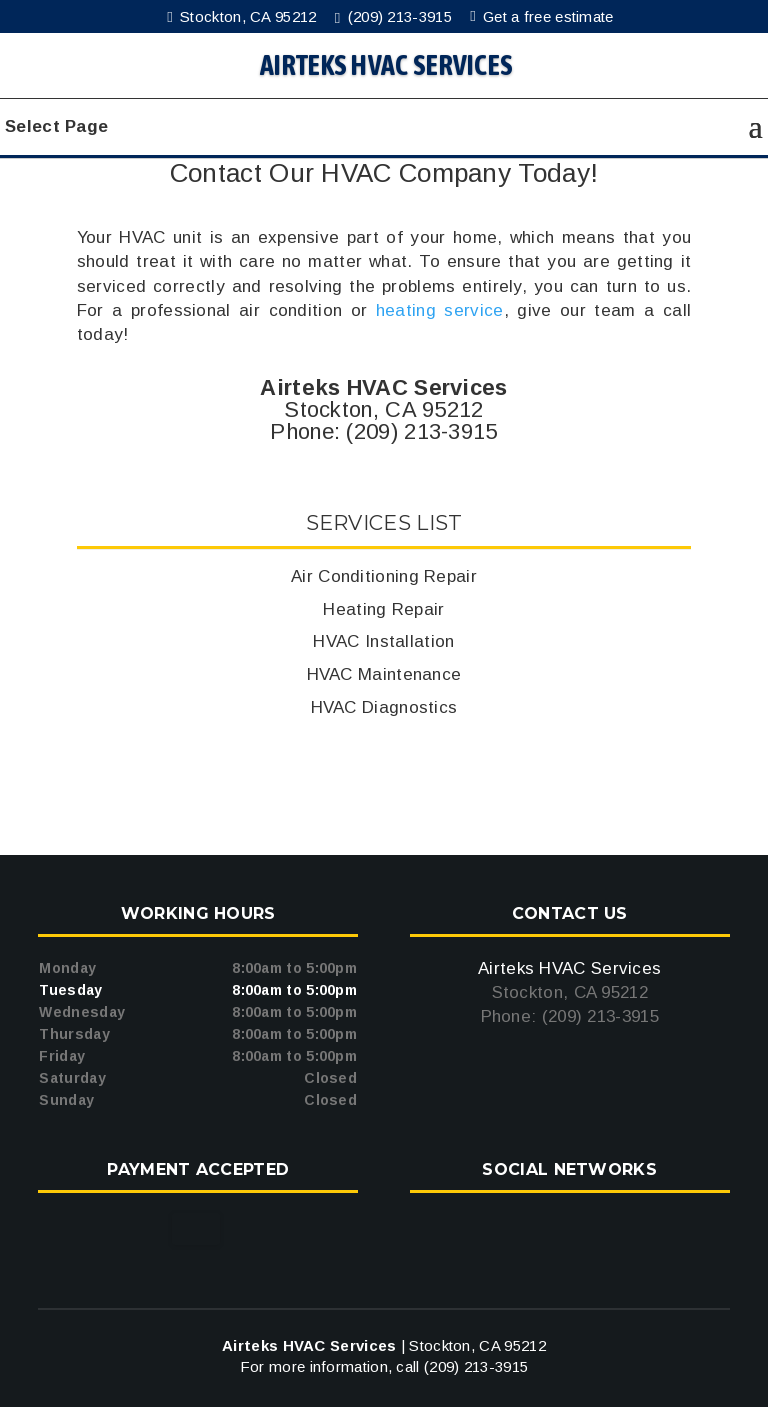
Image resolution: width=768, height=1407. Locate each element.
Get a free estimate (545, 16)
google (567, 1229)
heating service (440, 310)
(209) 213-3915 (397, 17)
